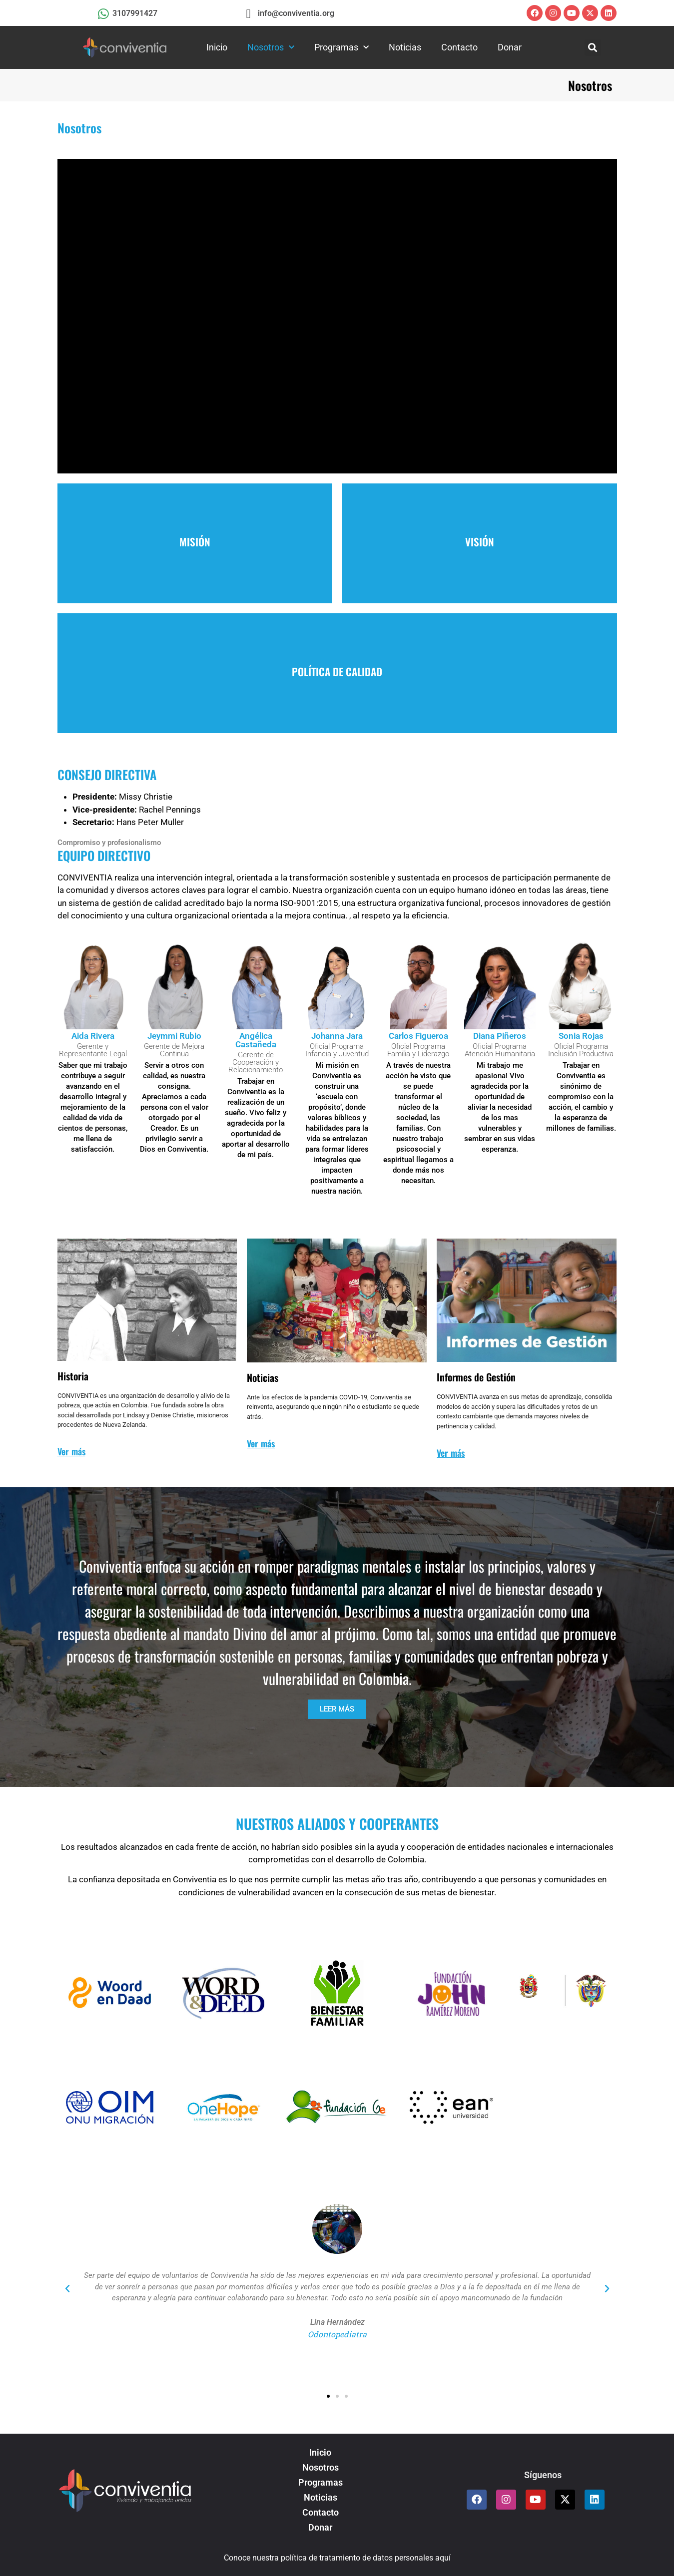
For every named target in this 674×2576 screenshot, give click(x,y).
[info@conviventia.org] (248, 13)
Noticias (405, 47)
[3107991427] (103, 13)
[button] (593, 47)
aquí (443, 2558)
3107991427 (134, 13)
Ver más (71, 1451)
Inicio (216, 47)
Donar (510, 47)
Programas (341, 47)
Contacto (459, 47)
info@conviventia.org (296, 13)
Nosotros (270, 47)
